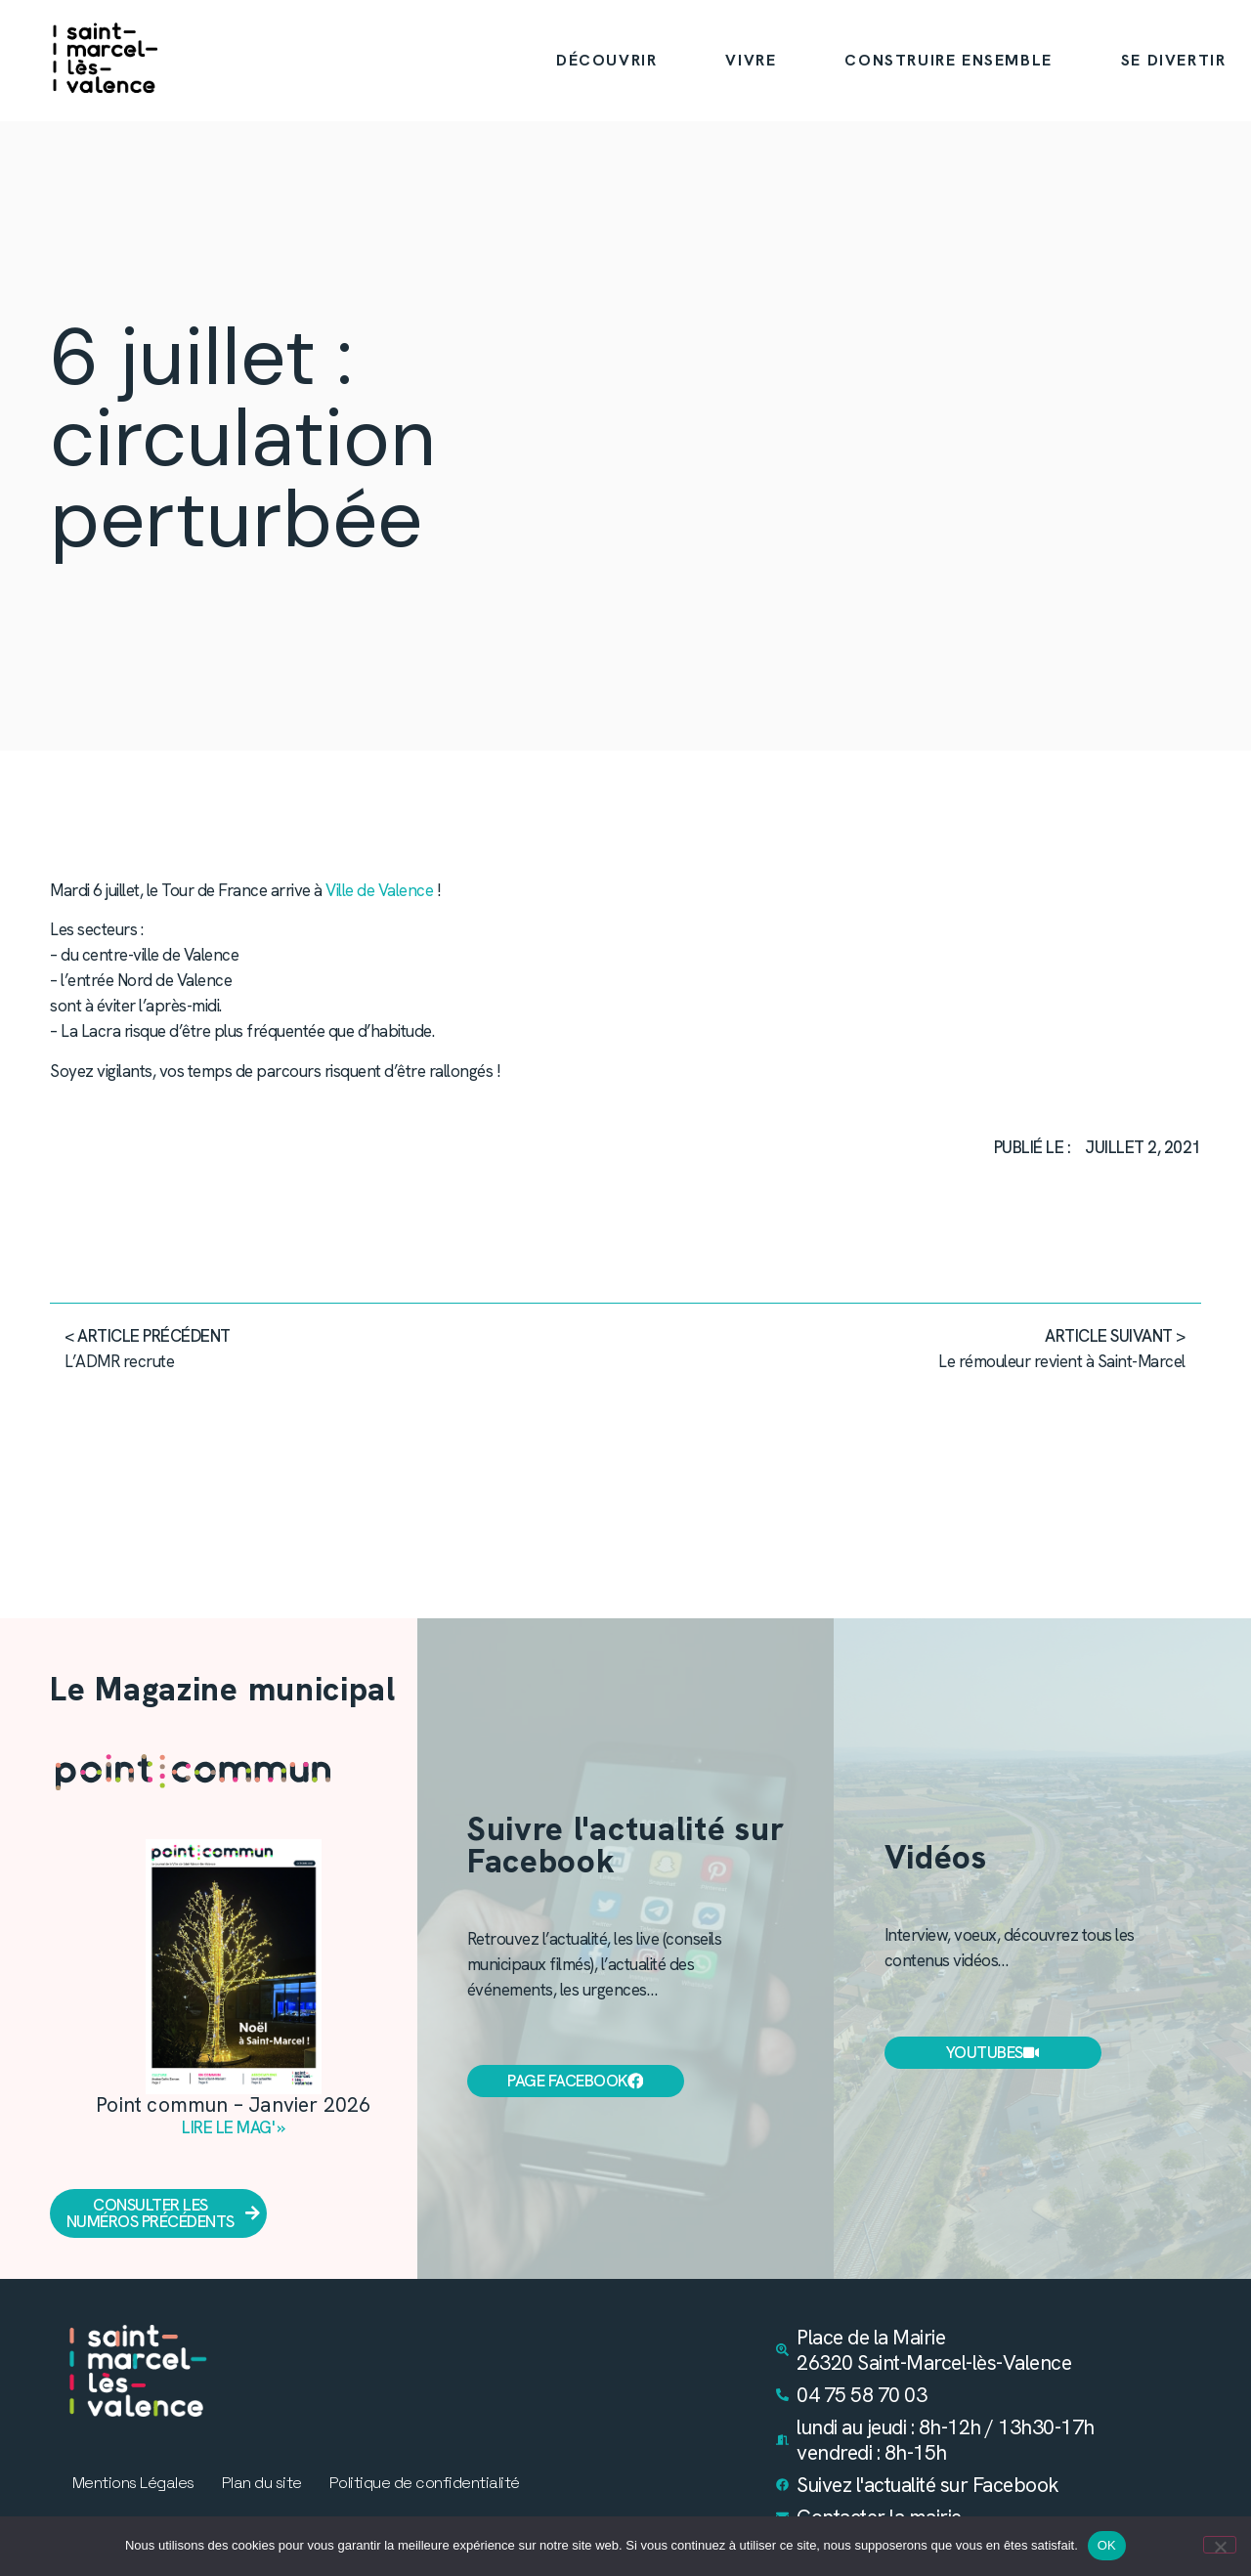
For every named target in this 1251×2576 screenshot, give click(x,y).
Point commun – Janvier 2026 (233, 2105)
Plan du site (262, 2483)
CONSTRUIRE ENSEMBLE (948, 60)
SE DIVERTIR (1174, 60)
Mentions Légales (133, 2483)
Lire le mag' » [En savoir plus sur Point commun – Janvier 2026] (233, 2128)
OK (1107, 2545)
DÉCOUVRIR (606, 60)
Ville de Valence (379, 890)
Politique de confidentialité (424, 2483)
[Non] (1219, 2545)
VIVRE (750, 60)
